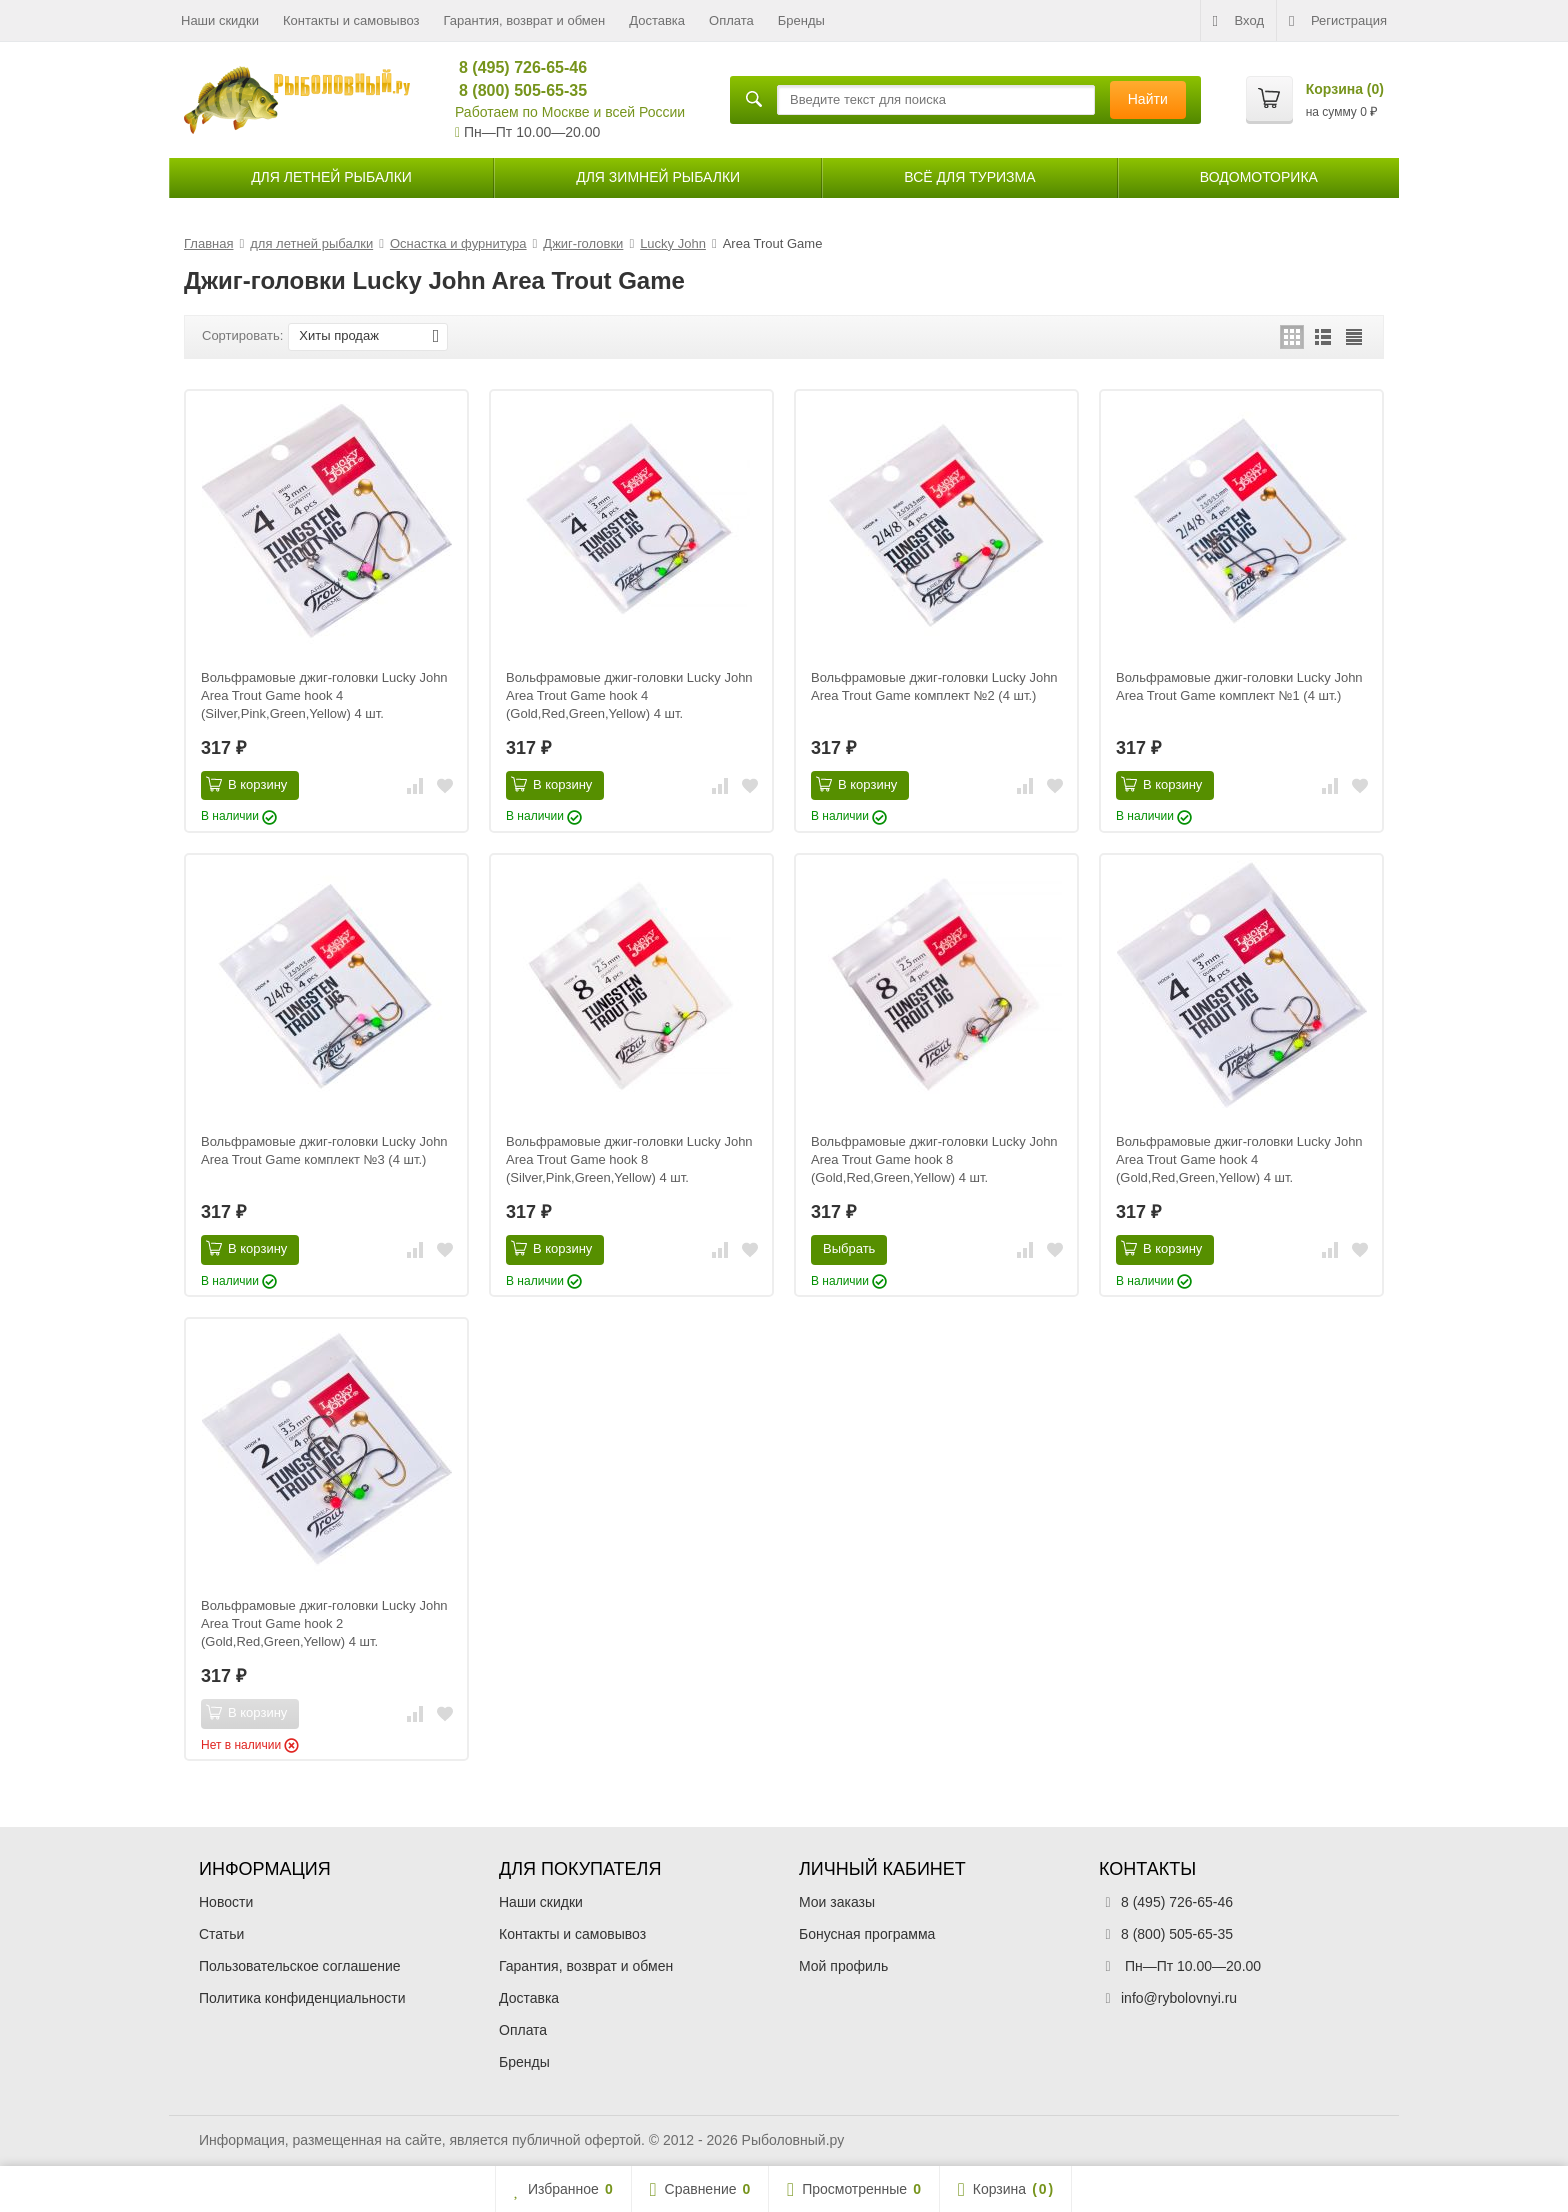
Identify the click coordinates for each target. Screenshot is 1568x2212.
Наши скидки (220, 20)
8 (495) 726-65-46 (514, 67)
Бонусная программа (867, 1934)
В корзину (246, 784)
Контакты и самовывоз (351, 20)
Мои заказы (837, 1902)
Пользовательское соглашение (300, 1966)
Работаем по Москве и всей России (570, 112)
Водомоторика (1259, 177)
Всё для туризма (969, 177)
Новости (226, 1902)
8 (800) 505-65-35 (514, 90)
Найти (1148, 99)
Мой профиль (843, 1966)
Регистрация (1338, 21)
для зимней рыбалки (658, 177)
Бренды (801, 20)
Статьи (221, 1934)
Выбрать (849, 1248)
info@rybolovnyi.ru (1179, 1998)
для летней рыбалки (331, 177)
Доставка (657, 20)
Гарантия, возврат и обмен (525, 20)
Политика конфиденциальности (302, 1998)
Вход (1238, 21)
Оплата (731, 20)
